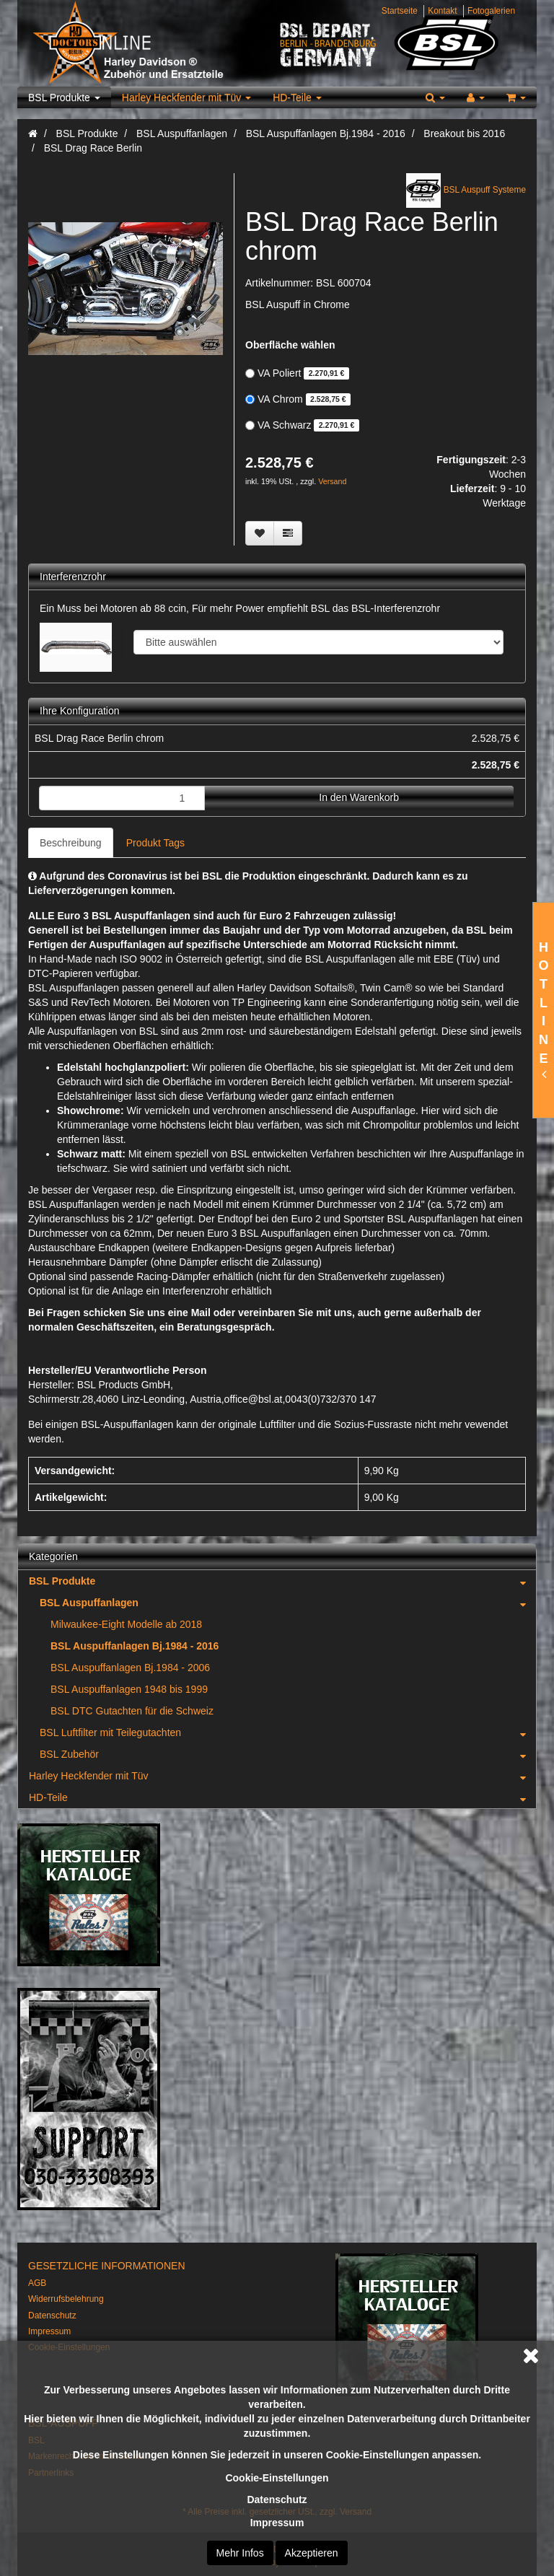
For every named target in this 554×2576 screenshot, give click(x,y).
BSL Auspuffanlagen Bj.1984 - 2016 (134, 1646)
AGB (37, 2283)
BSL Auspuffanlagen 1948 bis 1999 (129, 1689)
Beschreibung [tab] (71, 843)
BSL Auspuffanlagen (288, 1602)
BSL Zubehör (288, 1754)
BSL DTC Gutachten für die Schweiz (132, 1711)
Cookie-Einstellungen (276, 2478)
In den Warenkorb (359, 797)
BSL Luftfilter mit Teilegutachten (288, 1732)
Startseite (400, 11)
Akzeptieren (311, 2553)
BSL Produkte (64, 97)
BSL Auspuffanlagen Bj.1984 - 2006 (130, 1667)
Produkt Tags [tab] (155, 843)
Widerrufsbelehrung (66, 2299)
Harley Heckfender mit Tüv (186, 97)
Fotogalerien (491, 11)
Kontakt (442, 11)
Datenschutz (277, 2499)
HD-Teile (297, 97)
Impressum (277, 2522)
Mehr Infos (240, 2553)
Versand (332, 481)
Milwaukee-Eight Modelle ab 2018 (126, 1624)
